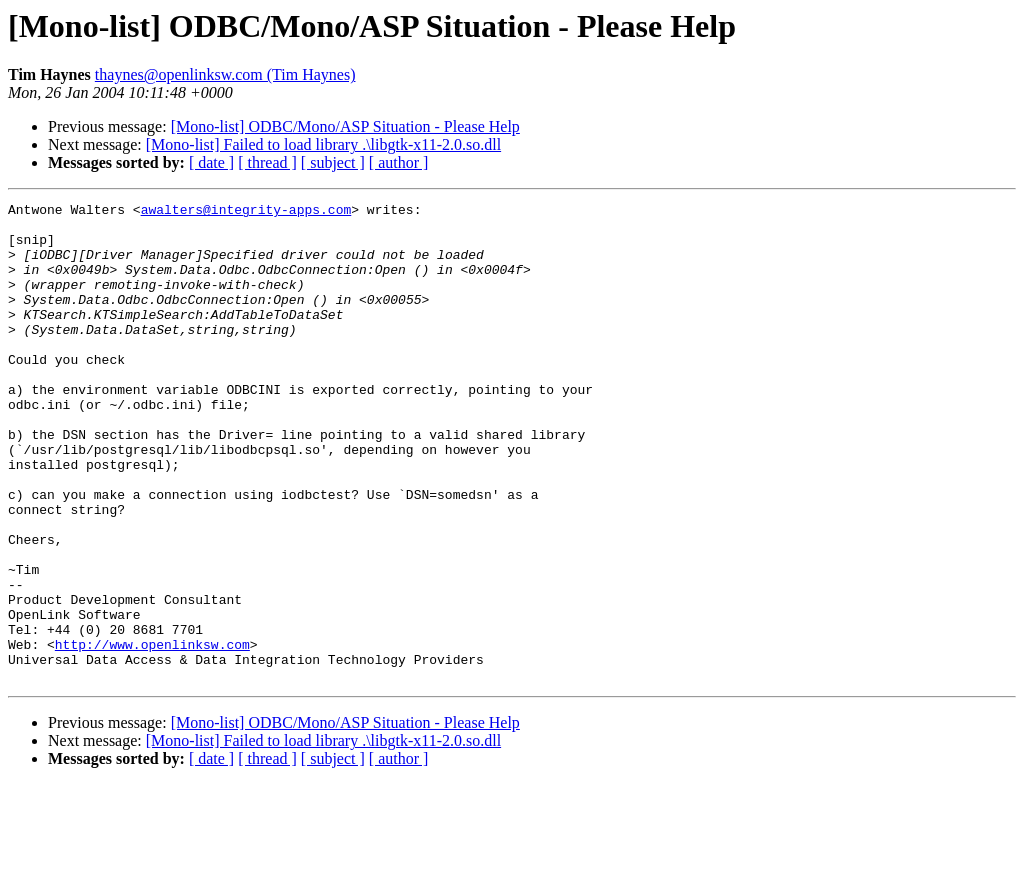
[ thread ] (267, 162)
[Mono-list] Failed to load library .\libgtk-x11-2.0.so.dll (323, 144)
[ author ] (399, 162)
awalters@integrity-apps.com (246, 212)
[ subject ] (333, 162)
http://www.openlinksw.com (152, 734)
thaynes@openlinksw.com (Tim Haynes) (225, 74)
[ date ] (211, 162)
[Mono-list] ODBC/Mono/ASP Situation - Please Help (345, 126)
